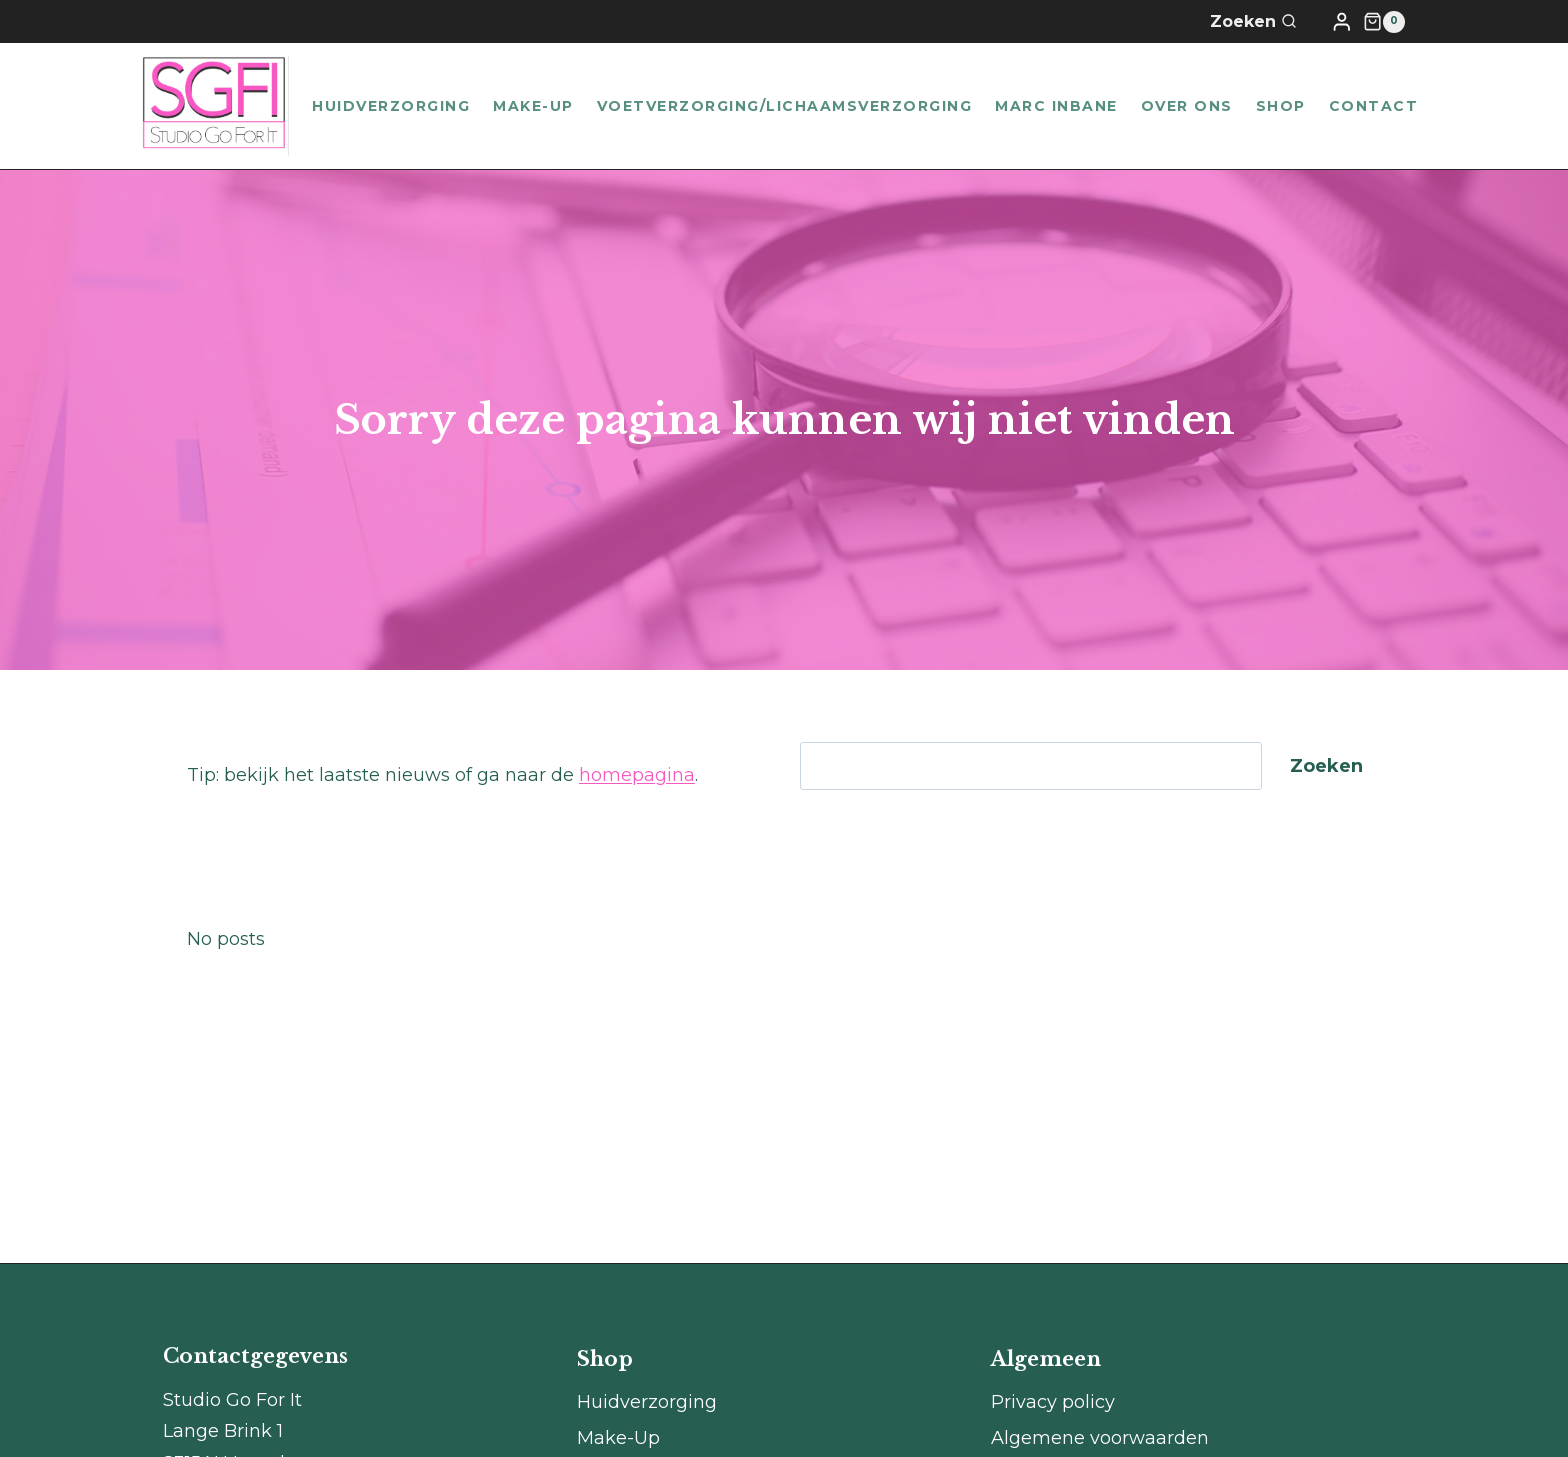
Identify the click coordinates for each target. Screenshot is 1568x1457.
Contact (1374, 106)
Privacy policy (1053, 1402)
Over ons (1187, 106)
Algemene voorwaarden (1100, 1438)
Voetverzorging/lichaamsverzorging (785, 106)
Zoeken (1326, 766)
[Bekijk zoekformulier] (1265, 22)
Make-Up (533, 106)
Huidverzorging (391, 106)
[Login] (1342, 21)
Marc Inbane (1056, 106)
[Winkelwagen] (1384, 22)
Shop (1281, 106)
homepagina (637, 775)
